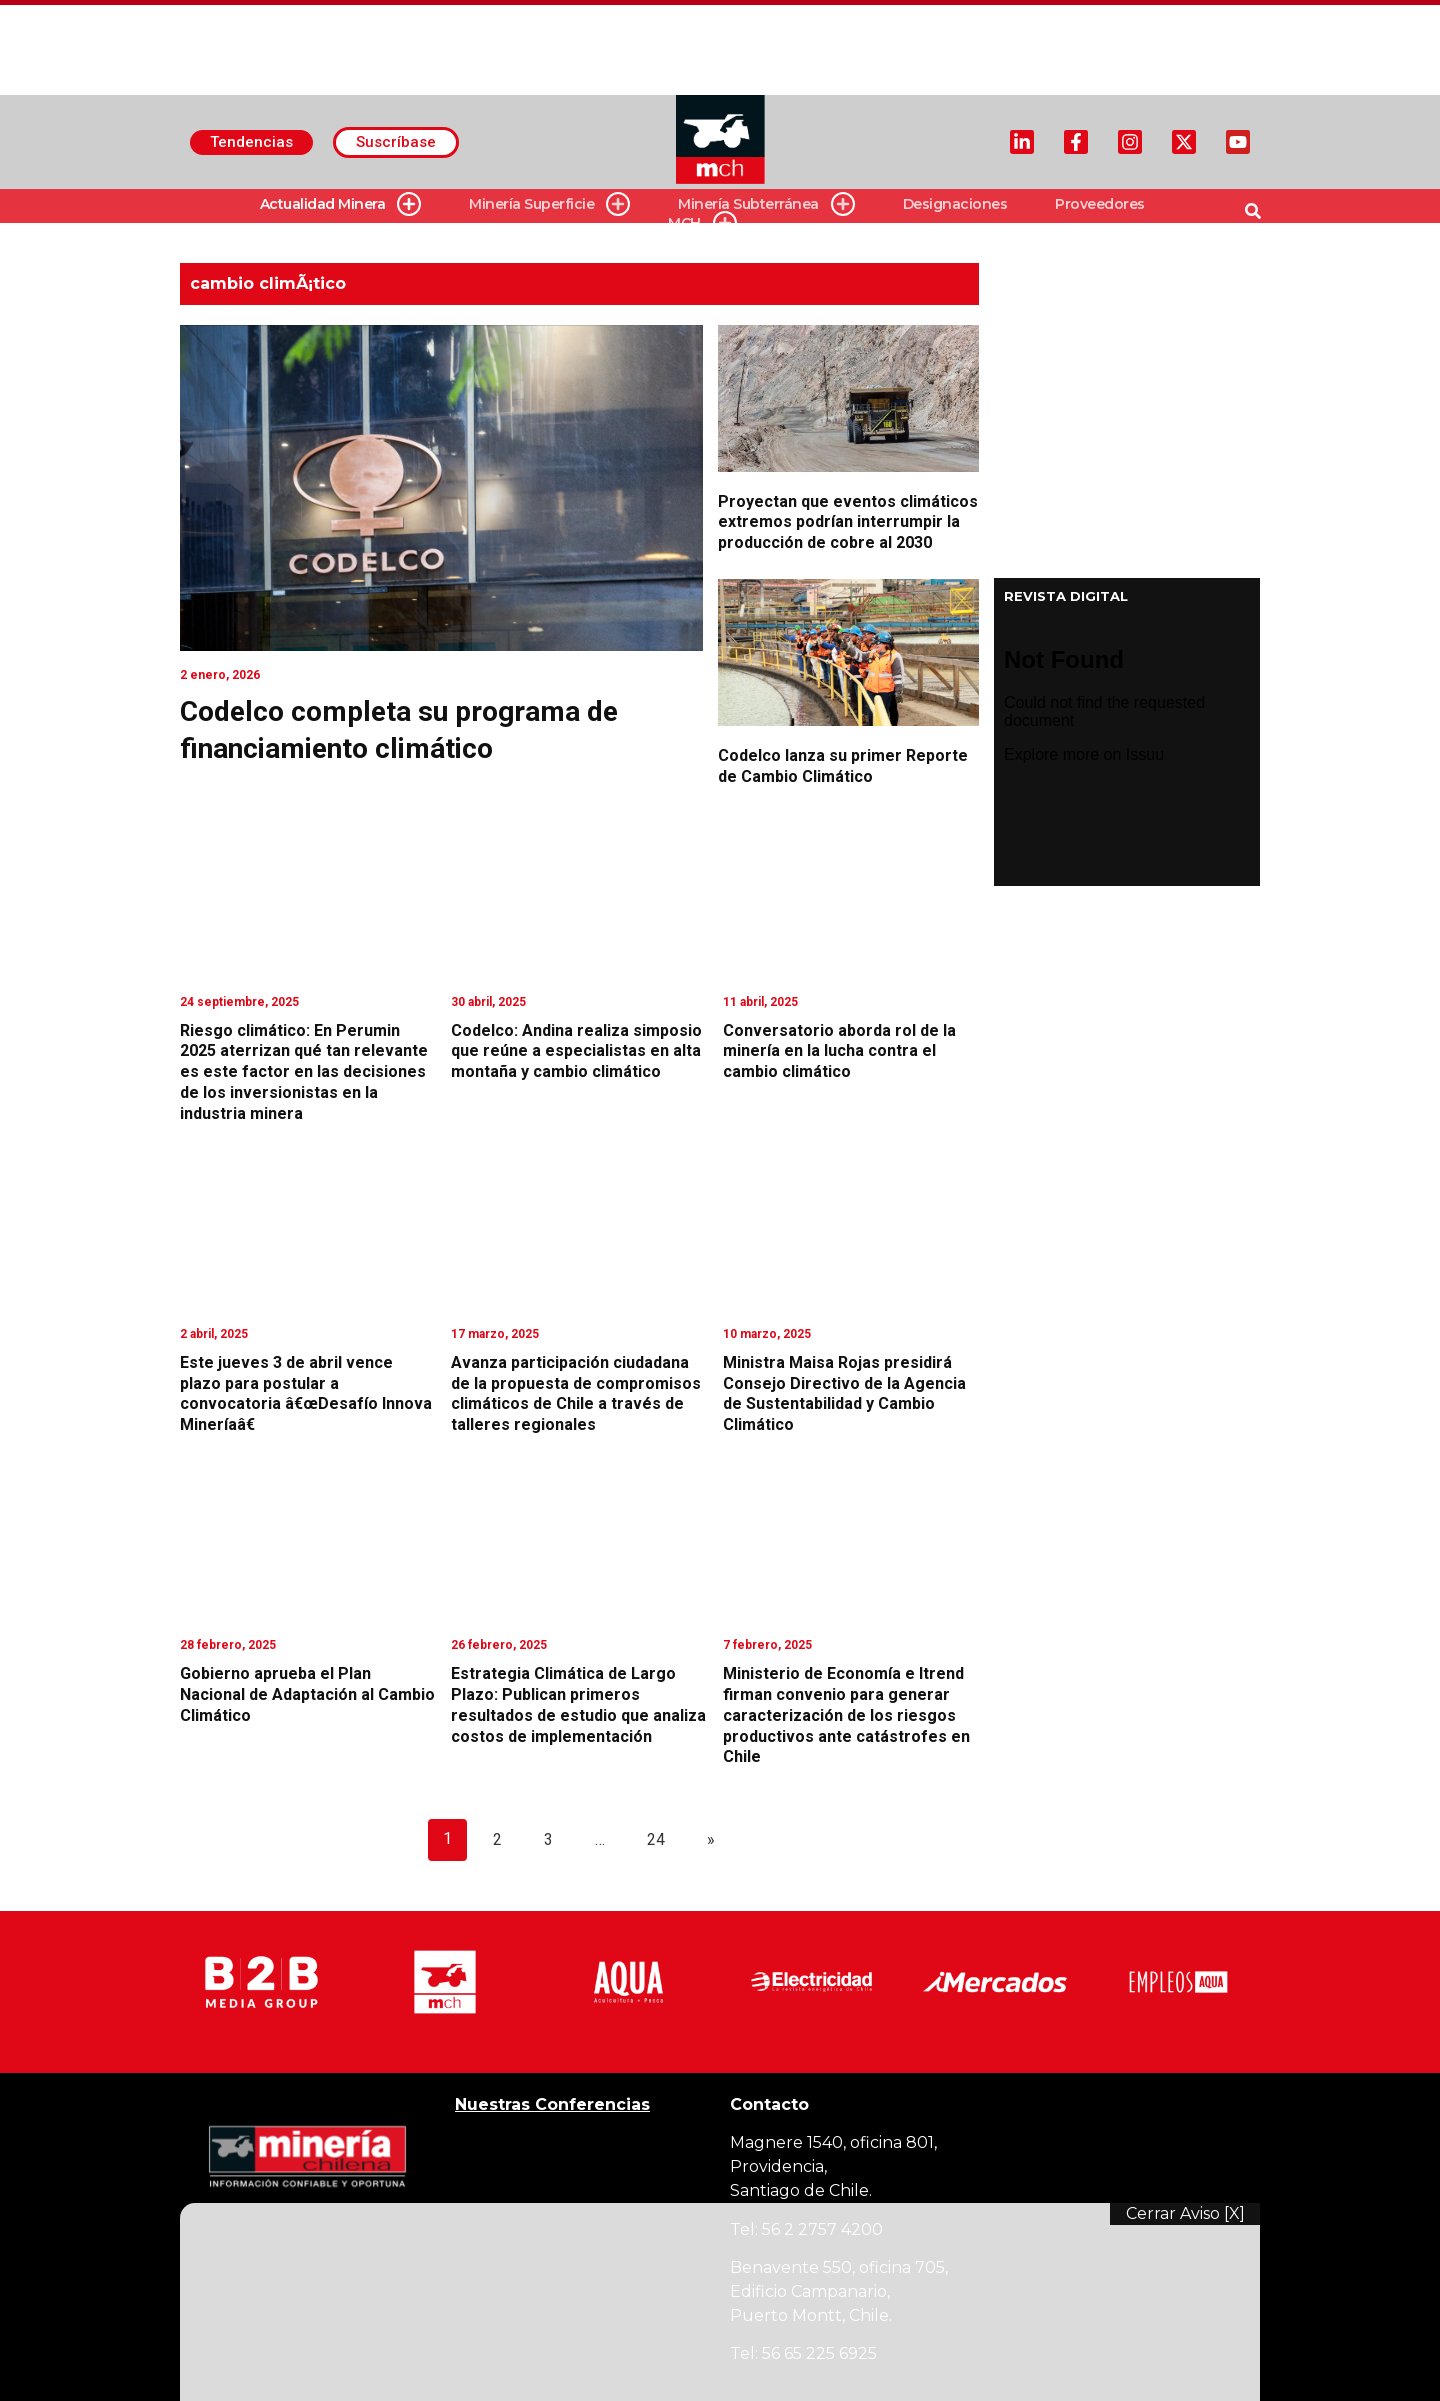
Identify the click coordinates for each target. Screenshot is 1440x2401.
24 (656, 1839)
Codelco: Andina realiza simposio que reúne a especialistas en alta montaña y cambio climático (576, 1051)
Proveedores (1100, 204)
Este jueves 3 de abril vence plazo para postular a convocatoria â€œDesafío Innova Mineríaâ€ (306, 1393)
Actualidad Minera (341, 204)
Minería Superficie (549, 204)
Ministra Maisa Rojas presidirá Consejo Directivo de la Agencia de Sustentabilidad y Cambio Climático (844, 1393)
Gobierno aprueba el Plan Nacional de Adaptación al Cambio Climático (307, 1694)
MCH (702, 223)
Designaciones (955, 204)
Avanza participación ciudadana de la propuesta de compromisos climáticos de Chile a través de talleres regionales (576, 1393)
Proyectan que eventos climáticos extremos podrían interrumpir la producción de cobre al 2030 (848, 522)
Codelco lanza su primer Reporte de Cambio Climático (843, 766)
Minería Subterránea (766, 204)
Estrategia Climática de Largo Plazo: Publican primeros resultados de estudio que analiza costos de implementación (578, 1704)
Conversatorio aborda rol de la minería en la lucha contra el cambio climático (839, 1051)
